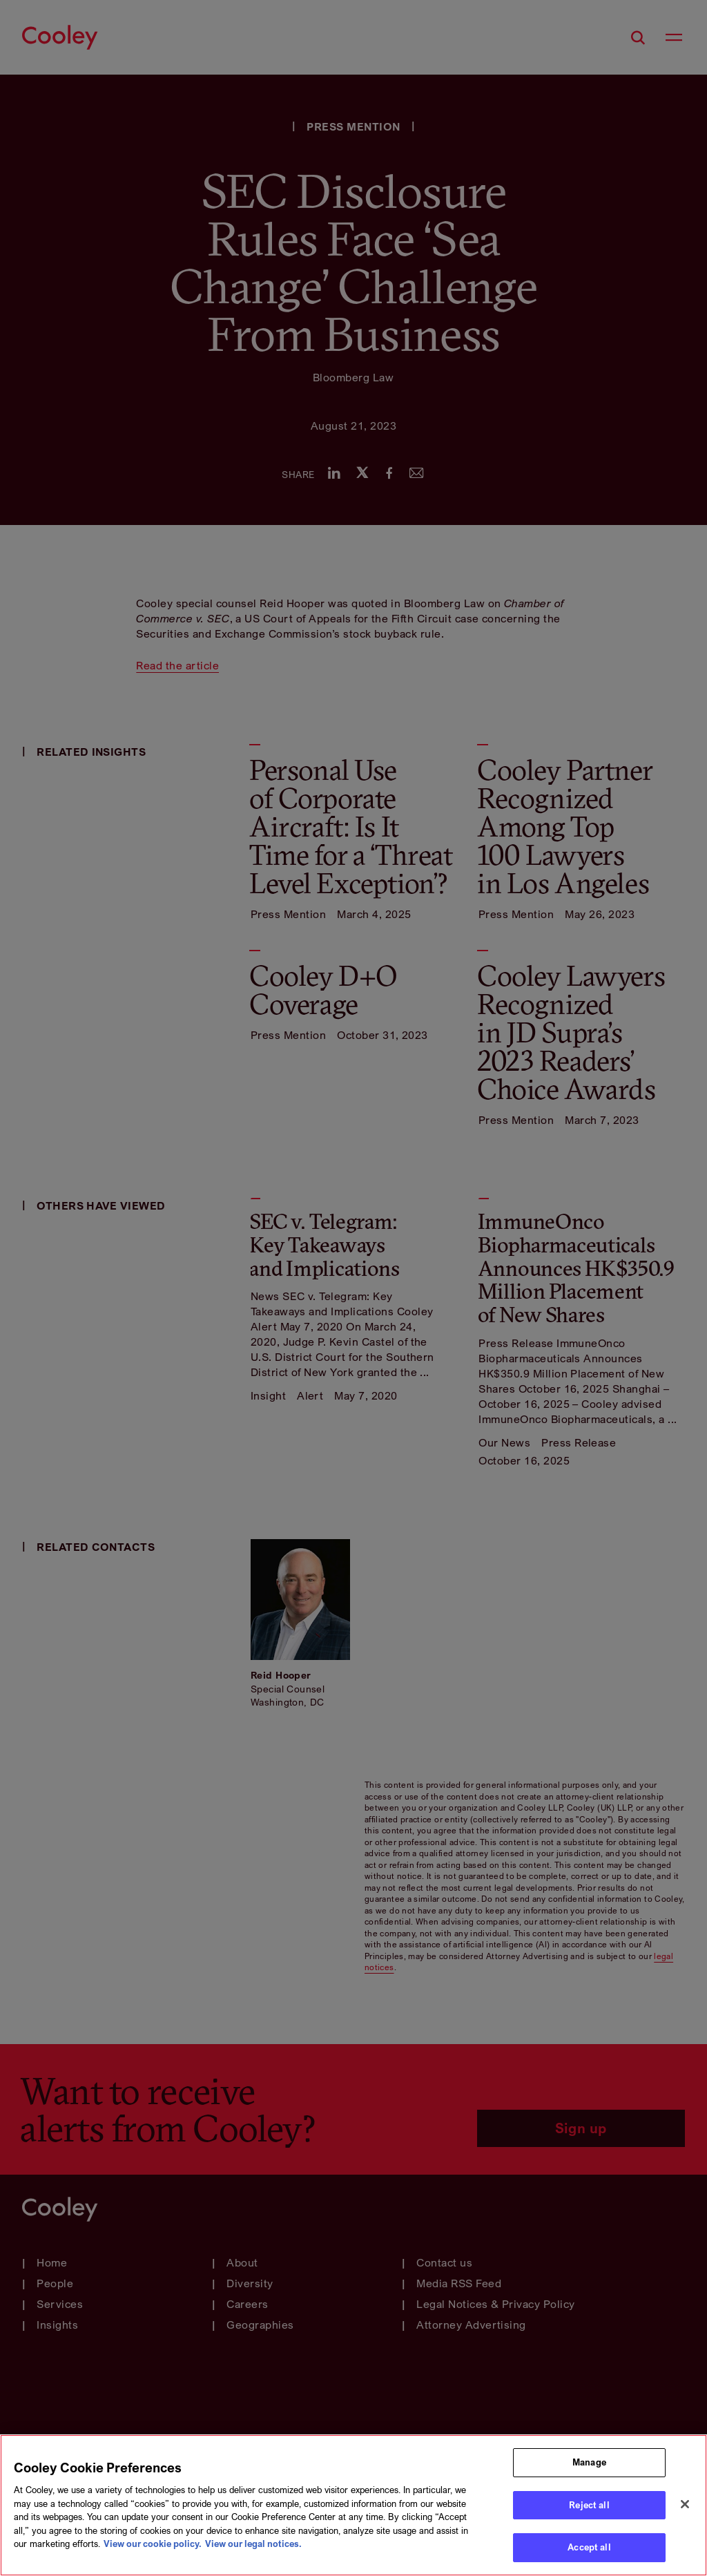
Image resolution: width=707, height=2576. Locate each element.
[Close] (685, 2504)
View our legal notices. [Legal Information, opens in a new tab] (253, 2543)
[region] (353, 2505)
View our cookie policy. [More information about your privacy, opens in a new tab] (153, 2543)
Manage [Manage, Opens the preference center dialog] (589, 2462)
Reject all (589, 2504)
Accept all (589, 2547)
